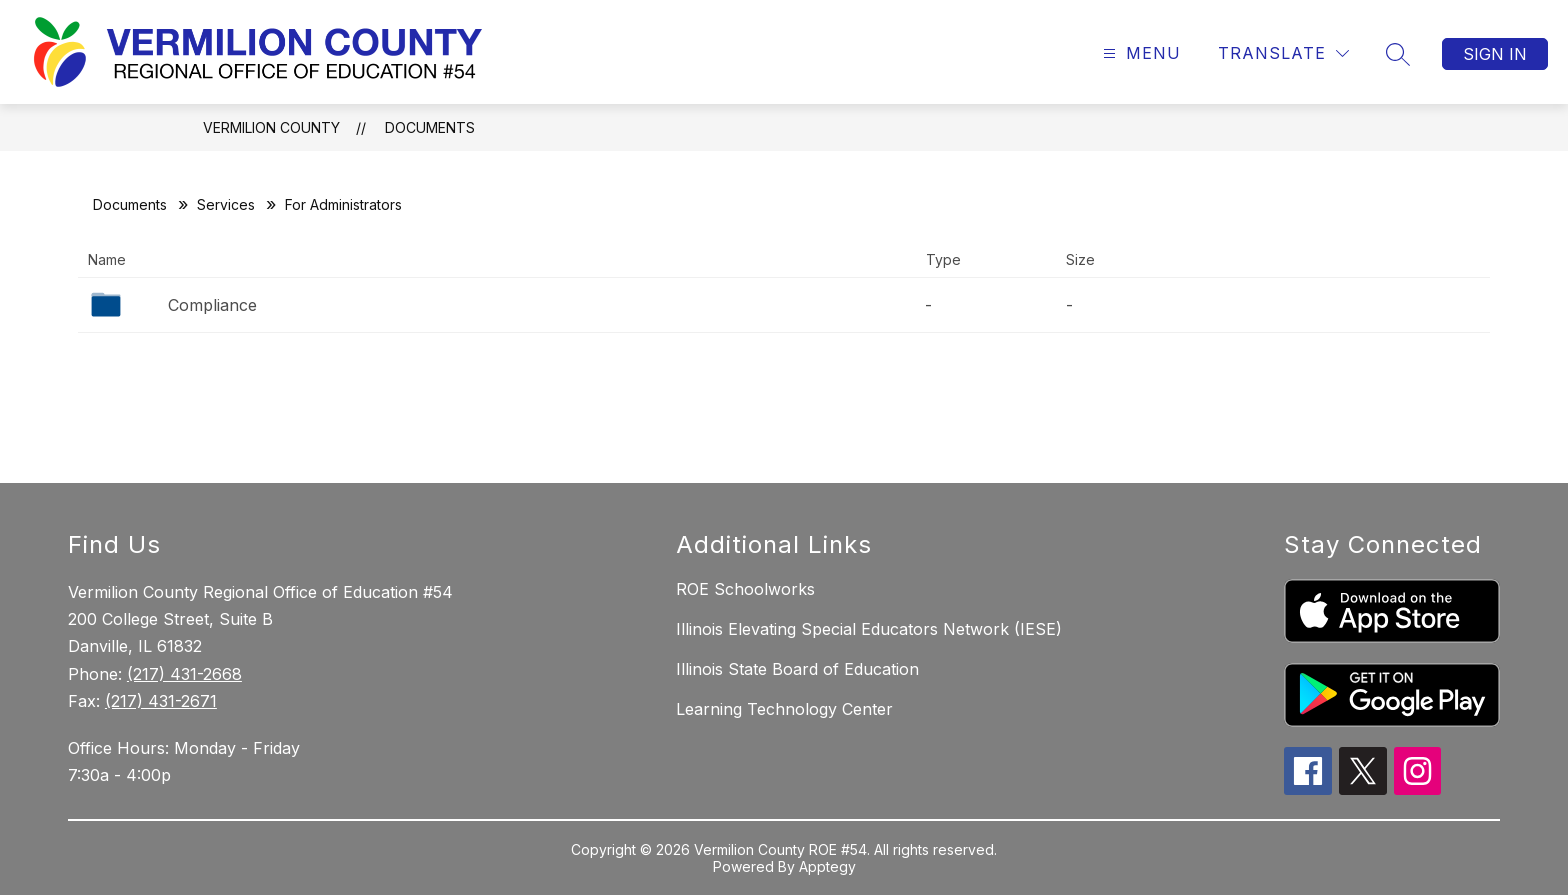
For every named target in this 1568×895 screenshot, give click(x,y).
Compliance (212, 305)
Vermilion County (271, 127)
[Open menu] (1139, 53)
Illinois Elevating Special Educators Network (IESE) (869, 629)
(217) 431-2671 (161, 701)
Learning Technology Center (784, 709)
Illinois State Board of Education (797, 669)
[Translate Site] (1283, 53)
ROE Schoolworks (745, 589)
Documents (430, 127)
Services (226, 204)
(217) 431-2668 (184, 674)
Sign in (1495, 54)
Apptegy (827, 866)
